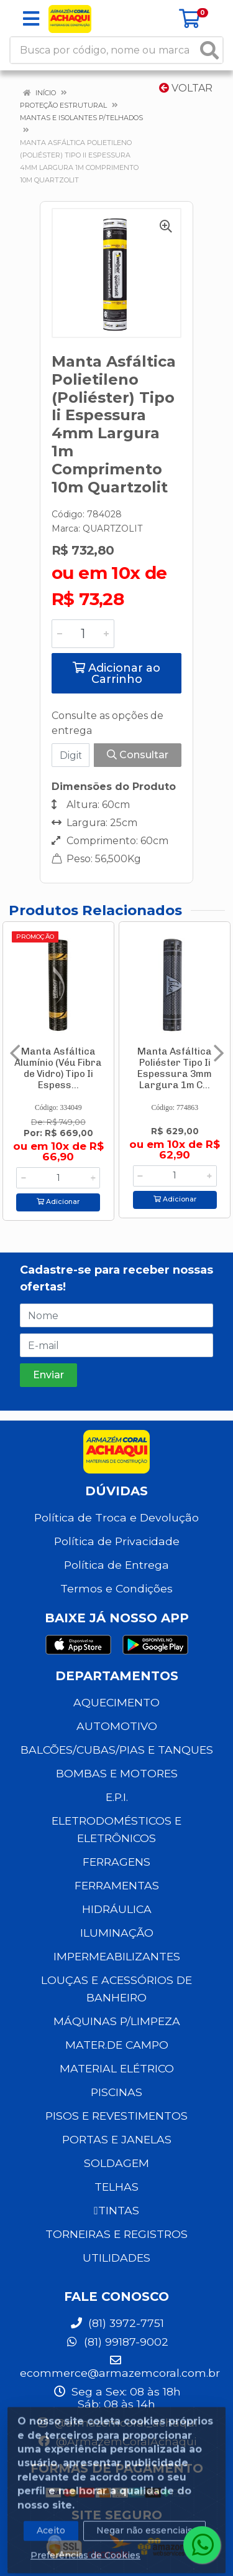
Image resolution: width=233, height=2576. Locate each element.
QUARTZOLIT (112, 528)
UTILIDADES (116, 2257)
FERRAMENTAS (117, 1885)
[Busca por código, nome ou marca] (104, 50)
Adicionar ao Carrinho (116, 673)
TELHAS (116, 2186)
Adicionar (58, 1202)
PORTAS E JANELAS (116, 2139)
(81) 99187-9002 (116, 2341)
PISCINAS (116, 2092)
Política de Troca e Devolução (116, 1517)
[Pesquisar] (209, 50)
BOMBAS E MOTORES (117, 1773)
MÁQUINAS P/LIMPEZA (116, 2021)
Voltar (185, 88)
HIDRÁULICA (117, 1909)
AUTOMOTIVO (116, 1725)
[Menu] (31, 18)
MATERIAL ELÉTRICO (117, 2068)
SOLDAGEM (116, 2162)
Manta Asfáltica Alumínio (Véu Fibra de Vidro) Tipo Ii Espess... (58, 1068)
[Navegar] (15, 1053)
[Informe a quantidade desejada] (83, 633)
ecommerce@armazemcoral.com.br (120, 2366)
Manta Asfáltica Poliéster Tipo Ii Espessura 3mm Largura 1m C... (174, 1068)
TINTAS (116, 2210)
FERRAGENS (116, 1861)
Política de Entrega (116, 1564)
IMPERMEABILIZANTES (116, 1956)
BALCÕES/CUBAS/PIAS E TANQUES (117, 1749)
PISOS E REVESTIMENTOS (116, 2115)
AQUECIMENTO (116, 1702)
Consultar (137, 755)
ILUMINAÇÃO (116, 1932)
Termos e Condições (116, 1588)
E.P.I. (117, 1796)
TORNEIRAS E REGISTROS (116, 2233)
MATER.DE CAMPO (116, 2044)
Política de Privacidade (117, 1541)
